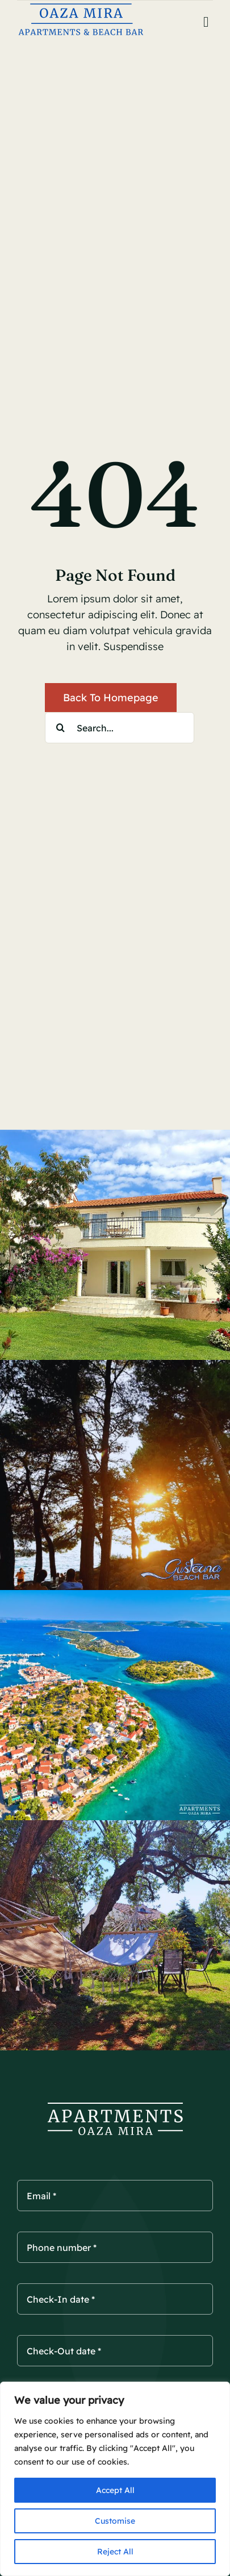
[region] (115, 2479)
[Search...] (119, 727)
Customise (115, 2521)
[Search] (60, 727)
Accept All (115, 2490)
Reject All (115, 2551)
